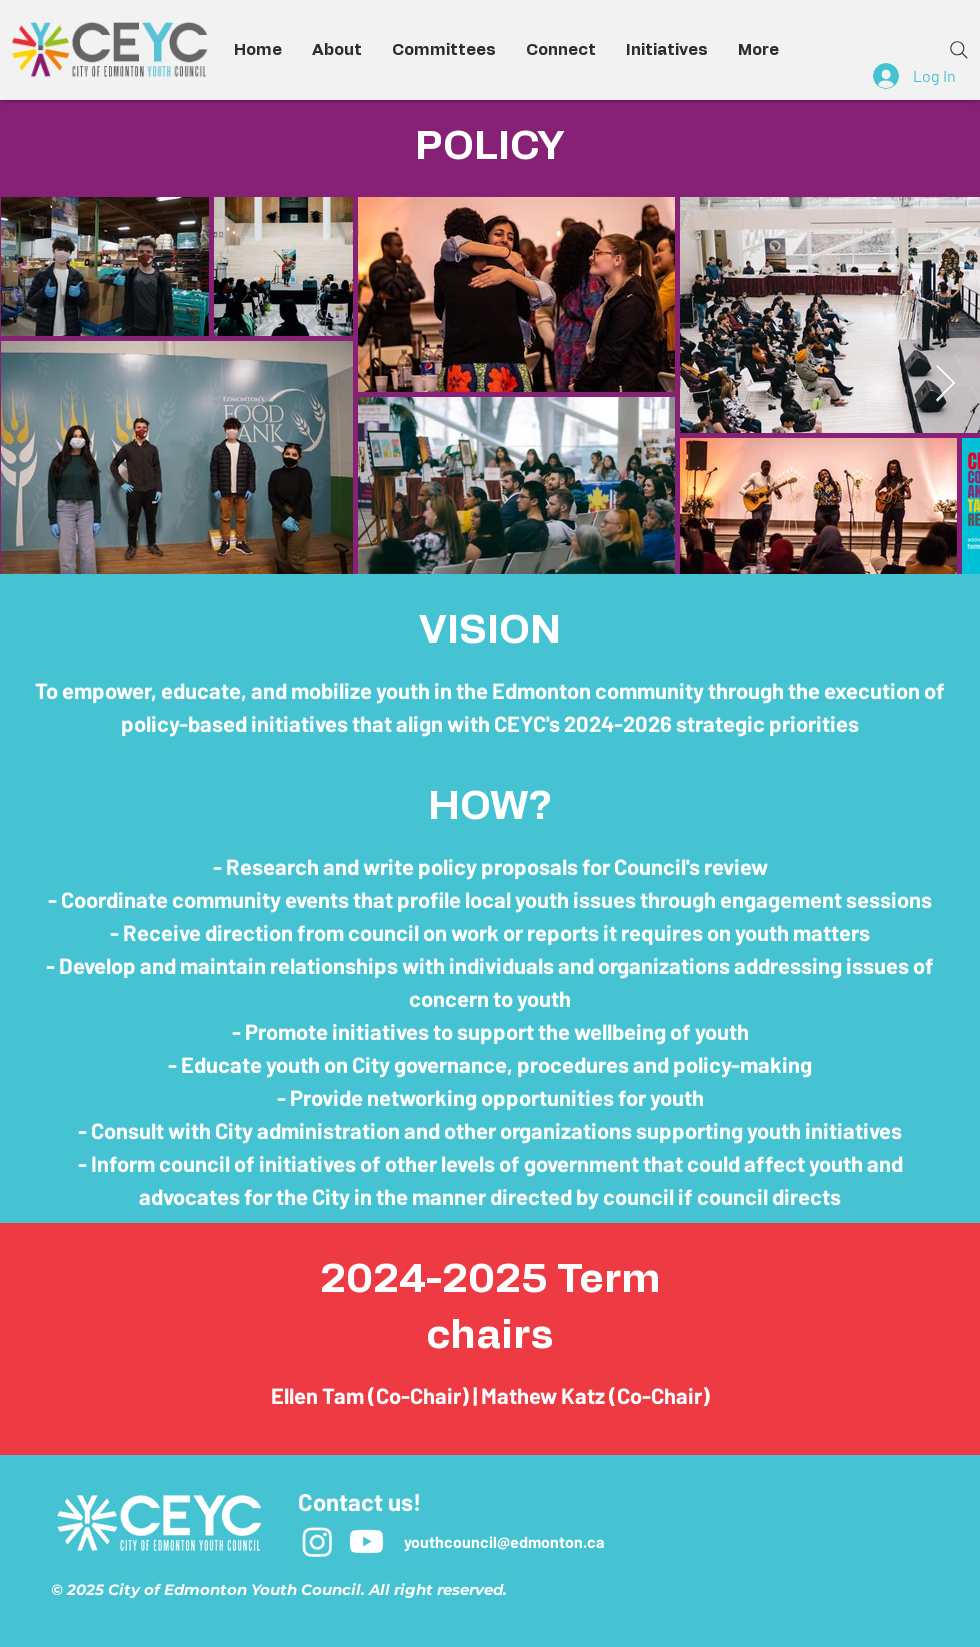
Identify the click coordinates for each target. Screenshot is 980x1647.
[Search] (959, 50)
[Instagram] (317, 1541)
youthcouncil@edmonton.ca (504, 1541)
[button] (337, 50)
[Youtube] (366, 1541)
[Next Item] (945, 384)
